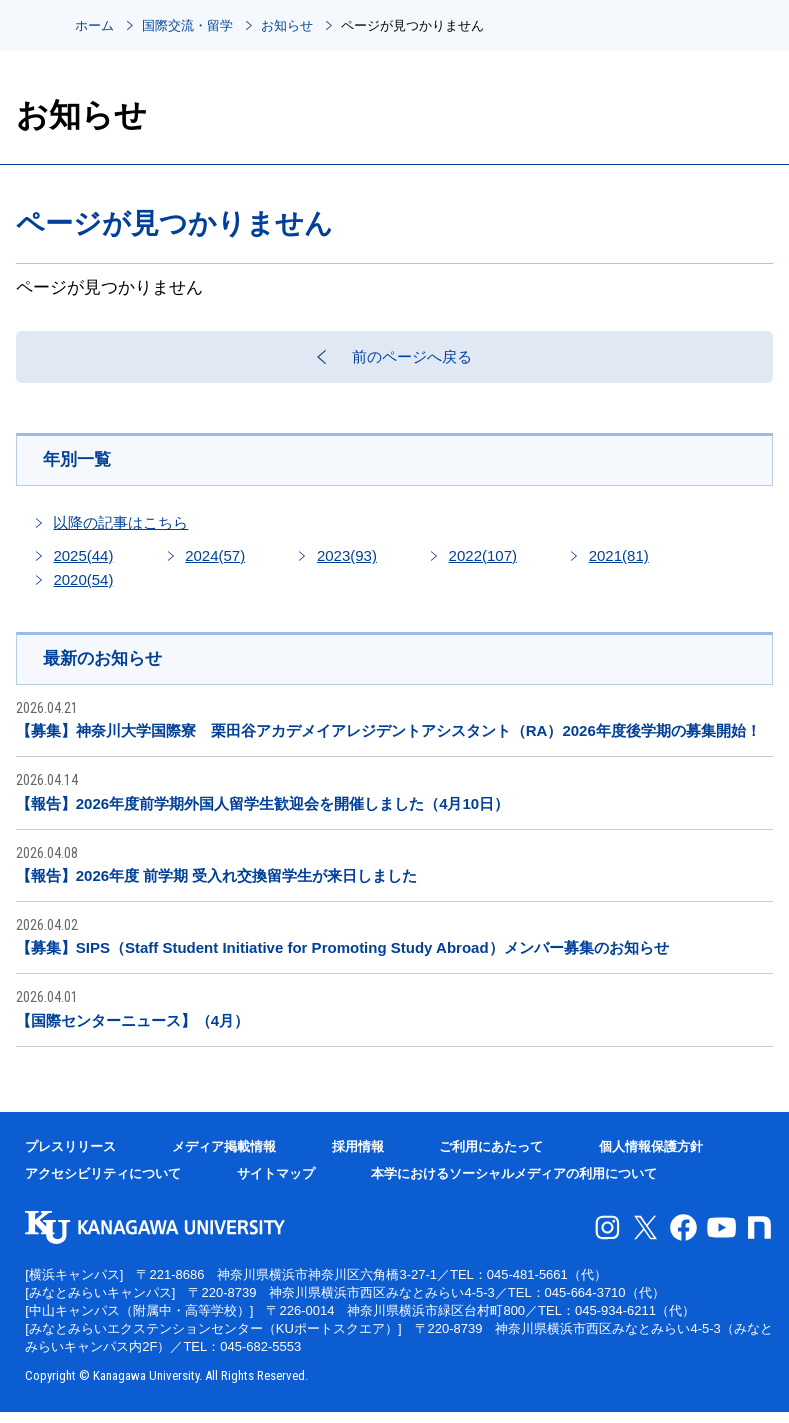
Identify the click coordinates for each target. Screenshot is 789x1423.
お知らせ (287, 25)
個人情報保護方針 (651, 1157)
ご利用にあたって (491, 1157)
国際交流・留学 (187, 25)
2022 (483, 565)
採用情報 (358, 1157)
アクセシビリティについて (103, 1184)
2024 (215, 565)
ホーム (94, 25)
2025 (83, 565)
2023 (347, 565)
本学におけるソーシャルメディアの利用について (514, 1184)
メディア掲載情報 (224, 1157)
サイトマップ (276, 1184)
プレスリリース (70, 1157)
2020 (83, 589)
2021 (619, 565)
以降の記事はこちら (120, 532)
